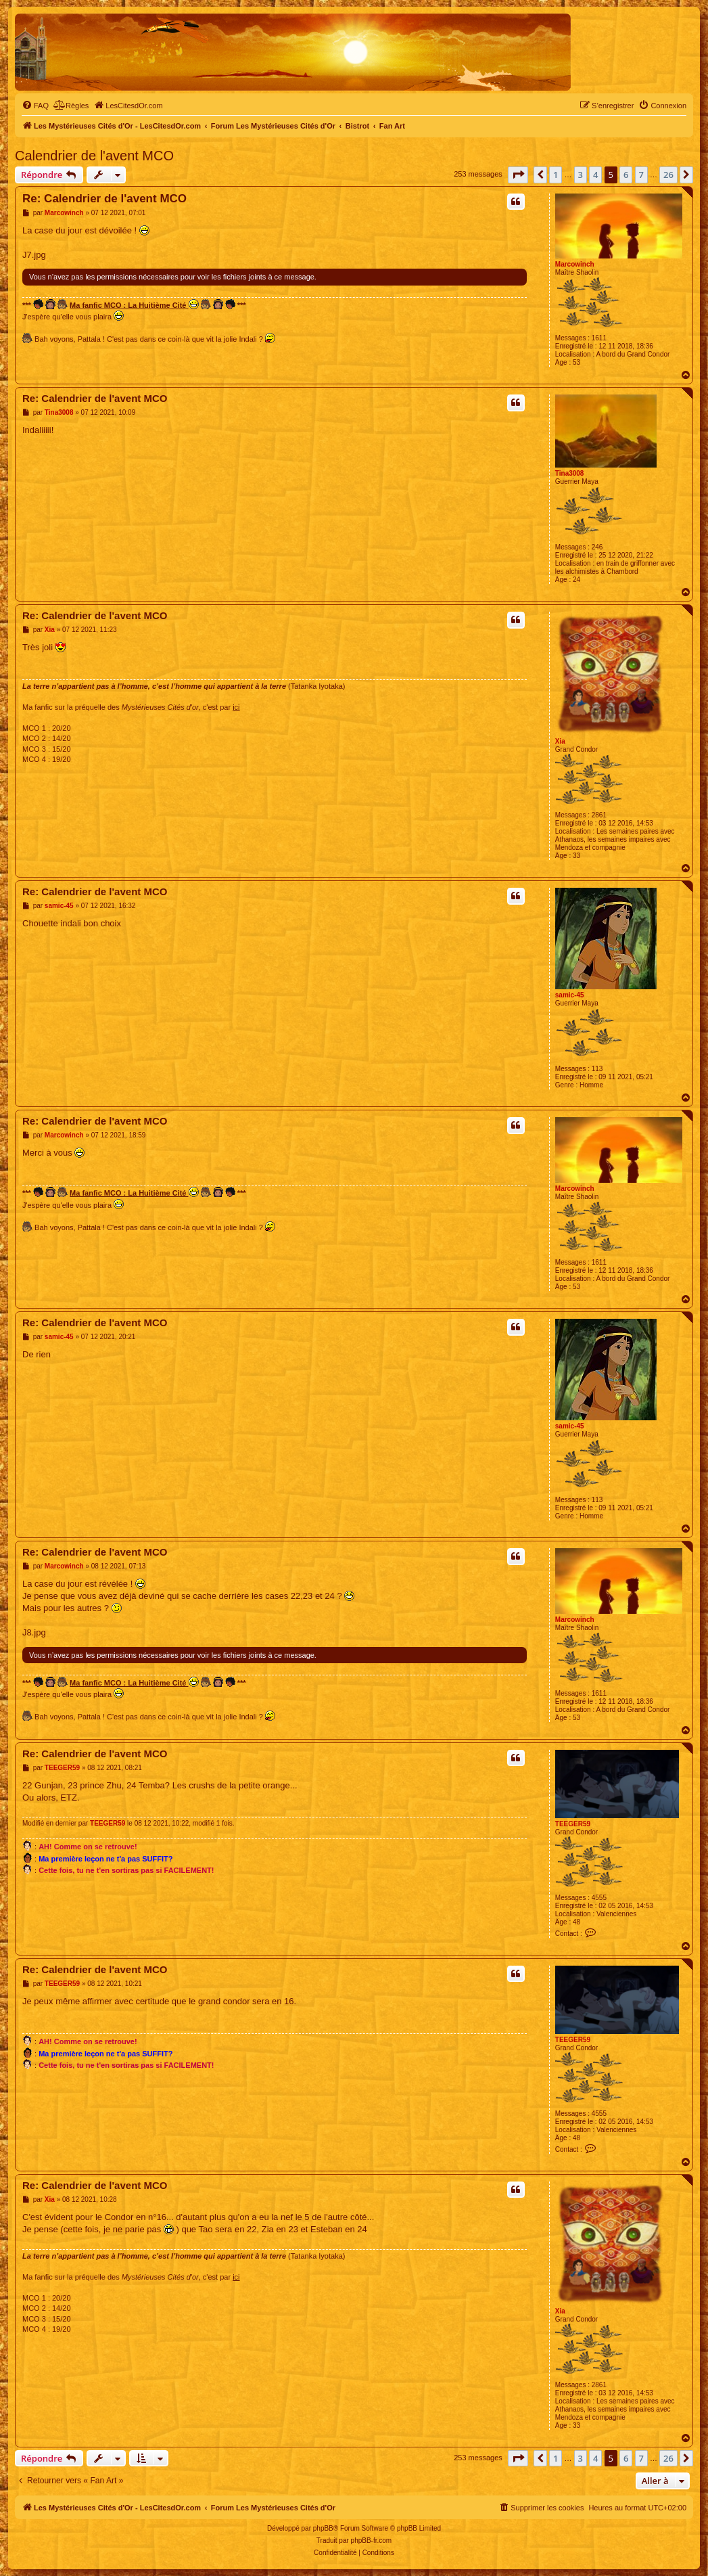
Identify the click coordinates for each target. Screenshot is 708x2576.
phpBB (323, 2528)
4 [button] (595, 174)
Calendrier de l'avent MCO (94, 155)
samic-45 (569, 995)
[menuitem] (35, 105)
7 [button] (641, 174)
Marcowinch (574, 264)
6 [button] (625, 174)
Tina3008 (569, 473)
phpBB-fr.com (371, 2540)
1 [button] (555, 174)
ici (236, 707)
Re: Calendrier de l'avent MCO (104, 198)
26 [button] (668, 174)
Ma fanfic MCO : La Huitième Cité (134, 304)
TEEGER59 (572, 1824)
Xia (560, 741)
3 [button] (580, 174)
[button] (518, 174)
